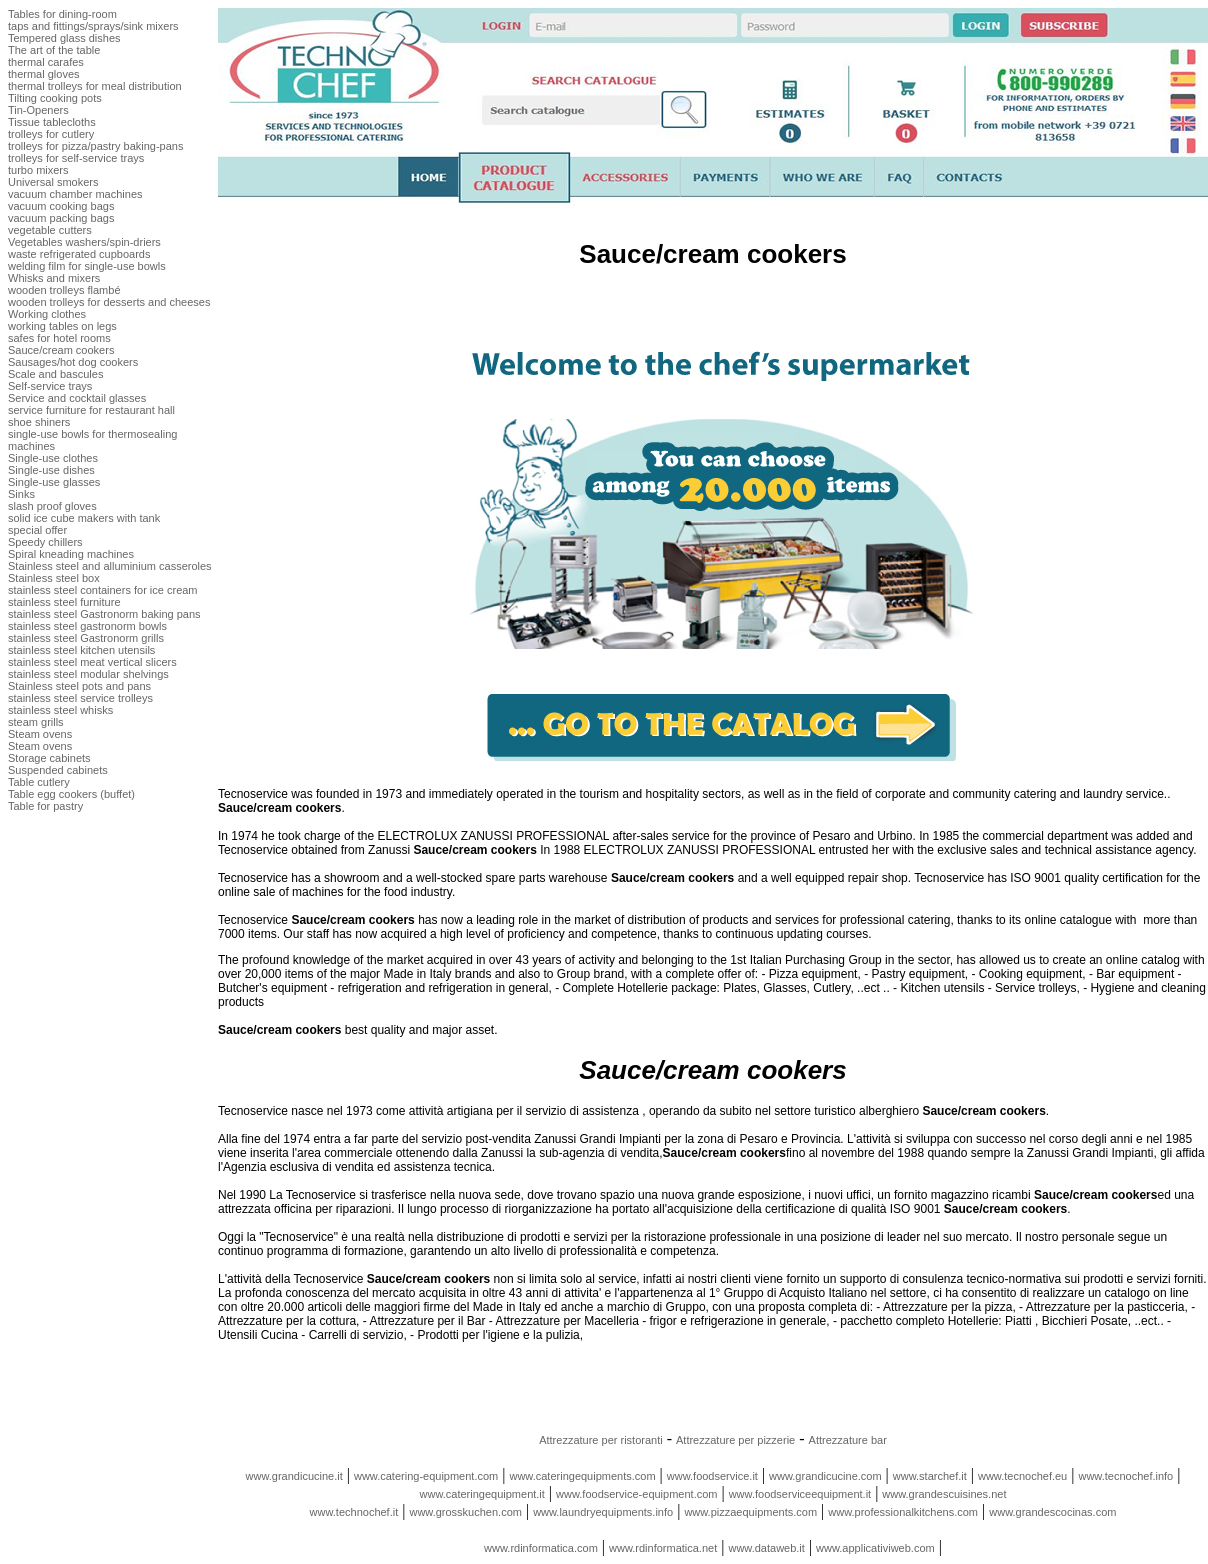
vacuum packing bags (61, 218)
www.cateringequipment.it (482, 1494)
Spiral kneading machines (71, 554)
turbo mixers (38, 170)
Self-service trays (50, 386)
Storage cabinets (49, 758)
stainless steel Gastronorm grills (86, 638)
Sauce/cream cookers (61, 350)
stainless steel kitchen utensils (81, 650)
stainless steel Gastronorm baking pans (104, 614)
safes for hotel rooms (59, 338)
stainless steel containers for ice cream (103, 590)
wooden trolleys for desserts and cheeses (109, 302)
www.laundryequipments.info (603, 1512)
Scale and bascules (55, 374)
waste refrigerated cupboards (79, 254)
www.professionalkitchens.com (903, 1512)
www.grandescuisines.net (944, 1494)
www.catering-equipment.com (426, 1476)
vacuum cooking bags (61, 206)
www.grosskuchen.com (465, 1512)
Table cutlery (39, 782)
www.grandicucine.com (825, 1476)
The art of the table (54, 50)
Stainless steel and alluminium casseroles (110, 566)
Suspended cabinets (58, 770)
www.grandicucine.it (294, 1476)
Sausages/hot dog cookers (73, 362)
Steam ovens (40, 734)
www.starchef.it (930, 1476)
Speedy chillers (45, 542)
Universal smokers (53, 182)
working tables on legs (62, 326)
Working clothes (47, 314)
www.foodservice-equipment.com (636, 1494)
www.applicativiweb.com (875, 1548)
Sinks (21, 494)
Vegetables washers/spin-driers (84, 242)
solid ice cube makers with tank (84, 518)
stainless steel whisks (60, 710)
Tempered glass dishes (64, 38)
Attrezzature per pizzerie (735, 1440)
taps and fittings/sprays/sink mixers (93, 26)
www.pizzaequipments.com (750, 1512)
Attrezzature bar (848, 1440)
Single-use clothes (53, 458)
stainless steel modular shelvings (88, 674)
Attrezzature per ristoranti (601, 1440)
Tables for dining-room (62, 14)
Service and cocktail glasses (77, 398)
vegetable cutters (50, 230)
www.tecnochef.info (1125, 1476)
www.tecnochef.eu (1022, 1476)
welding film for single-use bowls (87, 266)
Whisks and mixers (54, 278)
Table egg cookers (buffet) (71, 794)
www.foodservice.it (712, 1476)
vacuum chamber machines (75, 194)
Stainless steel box (54, 578)
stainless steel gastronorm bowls (87, 626)
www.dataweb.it (766, 1548)
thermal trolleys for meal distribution (95, 86)
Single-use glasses (54, 482)
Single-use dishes (51, 470)
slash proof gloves (52, 506)
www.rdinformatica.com (541, 1548)
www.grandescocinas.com (1052, 1512)
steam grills (36, 722)
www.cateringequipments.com (582, 1476)
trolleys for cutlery (51, 134)
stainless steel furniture (64, 602)
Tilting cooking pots (55, 98)
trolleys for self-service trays (76, 158)
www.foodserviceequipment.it (800, 1494)
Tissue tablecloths (52, 122)
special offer (37, 530)
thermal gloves (44, 74)
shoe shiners (39, 422)
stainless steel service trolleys (80, 698)
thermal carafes (46, 62)
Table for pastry (45, 806)
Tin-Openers (38, 110)
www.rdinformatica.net (663, 1548)
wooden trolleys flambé (64, 290)
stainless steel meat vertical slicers (92, 662)
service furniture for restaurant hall (91, 410)
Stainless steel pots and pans (79, 686)
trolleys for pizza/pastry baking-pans (95, 146)
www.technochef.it (354, 1512)
